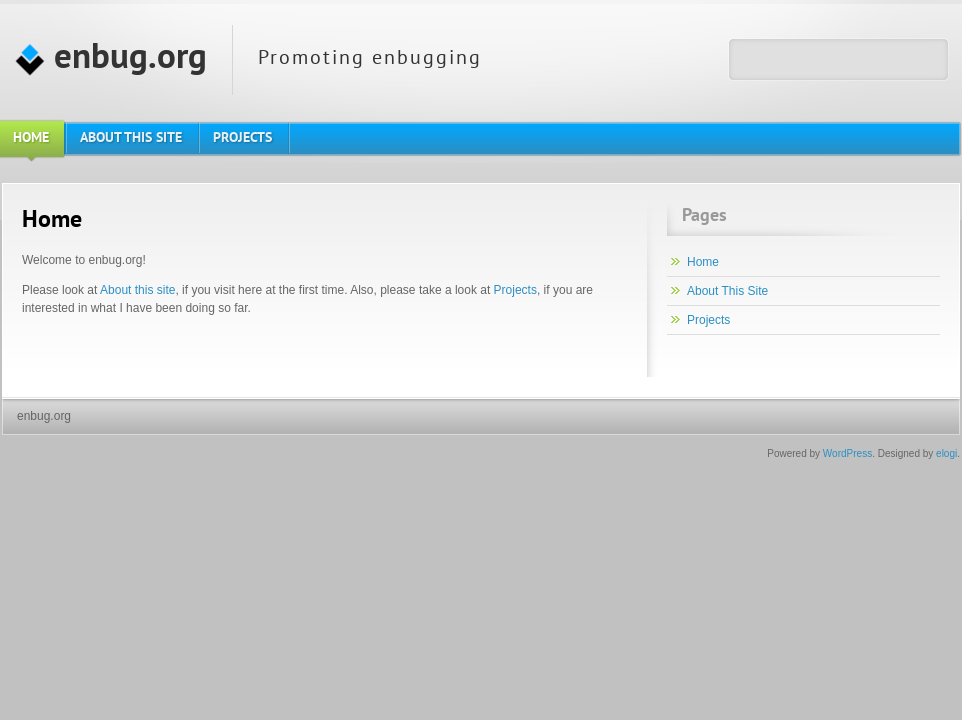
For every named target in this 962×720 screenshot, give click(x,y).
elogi (946, 453)
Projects (515, 290)
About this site (137, 290)
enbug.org (111, 59)
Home (703, 262)
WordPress (847, 453)
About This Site (727, 291)
